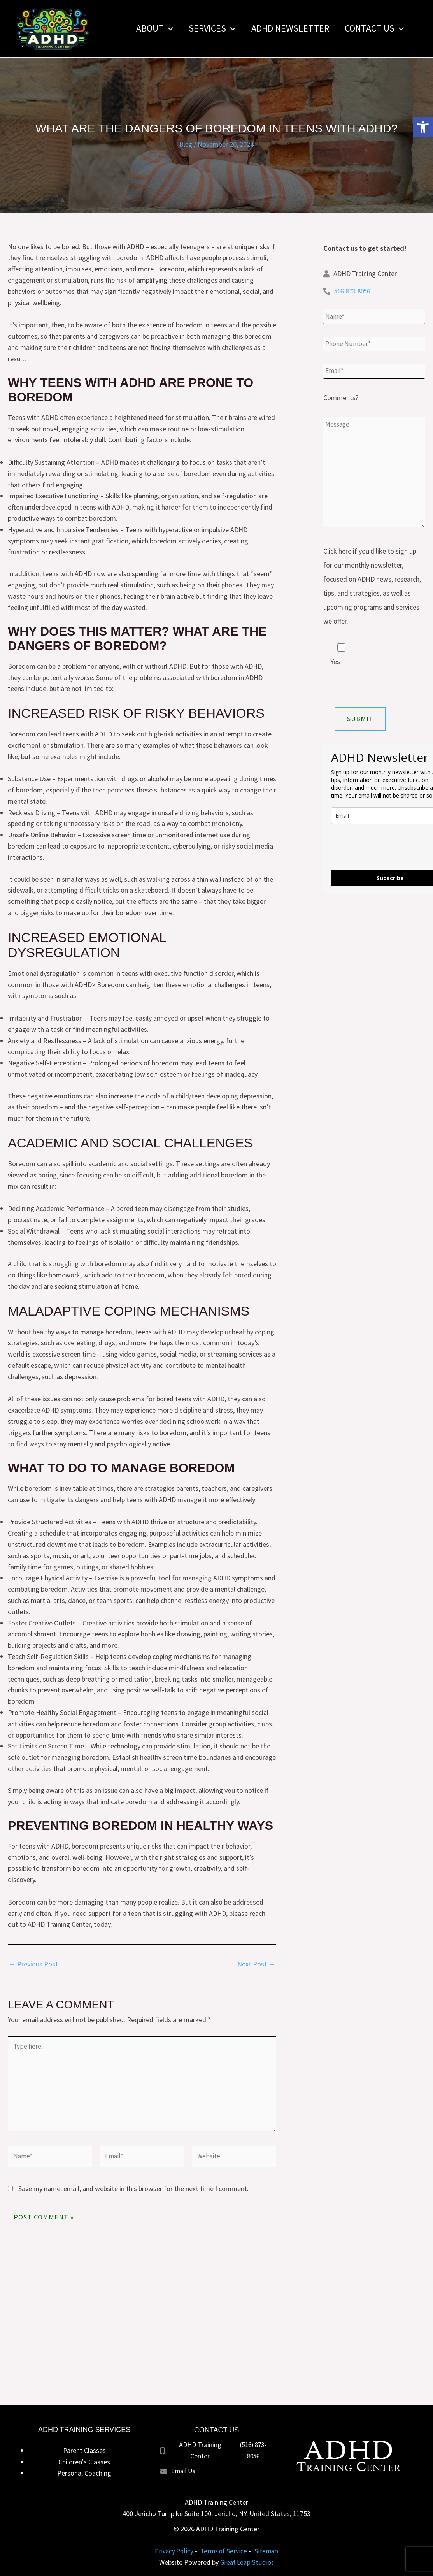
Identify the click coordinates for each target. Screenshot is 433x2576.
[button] (423, 127)
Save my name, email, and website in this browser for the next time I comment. (133, 2195)
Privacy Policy (173, 2550)
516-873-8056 (354, 290)
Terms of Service (224, 2550)
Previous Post (33, 1964)
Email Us (184, 2470)
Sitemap (268, 2550)
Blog (186, 144)
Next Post (256, 1964)
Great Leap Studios (247, 2562)
